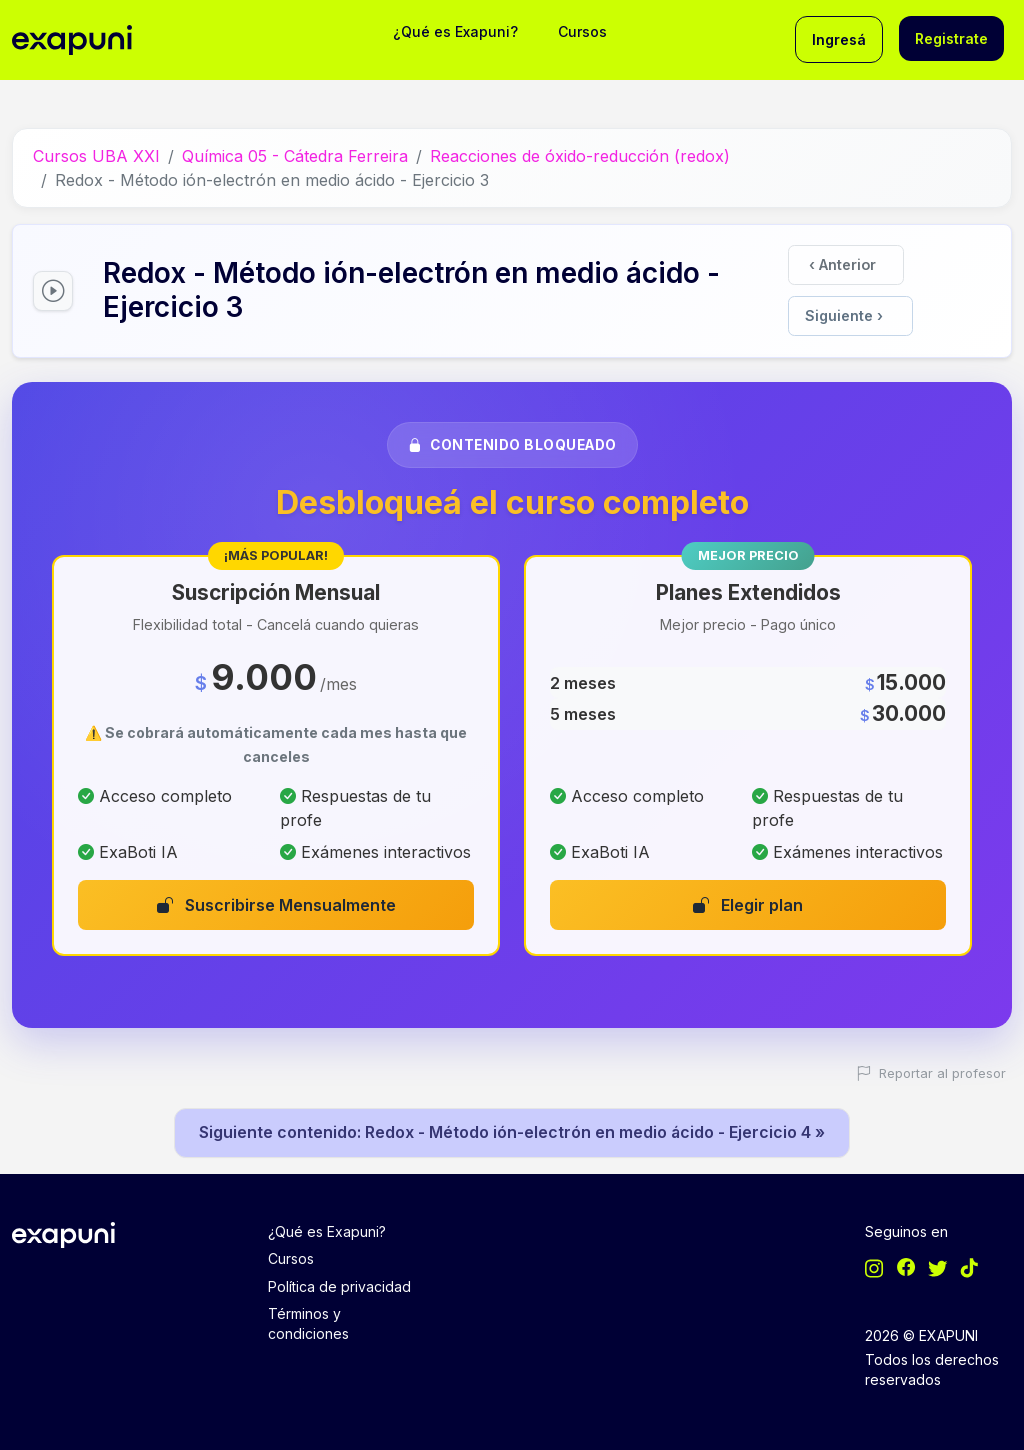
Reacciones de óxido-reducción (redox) (580, 155)
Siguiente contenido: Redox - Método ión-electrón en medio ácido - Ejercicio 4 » (512, 1129)
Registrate (951, 38)
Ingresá (839, 39)
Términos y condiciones (308, 1320)
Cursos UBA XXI (96, 155)
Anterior (842, 263)
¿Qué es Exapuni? (455, 31)
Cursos (582, 31)
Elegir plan (748, 901)
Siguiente (843, 312)
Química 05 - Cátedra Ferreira (295, 155)
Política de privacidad (339, 1283)
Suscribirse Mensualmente (276, 901)
